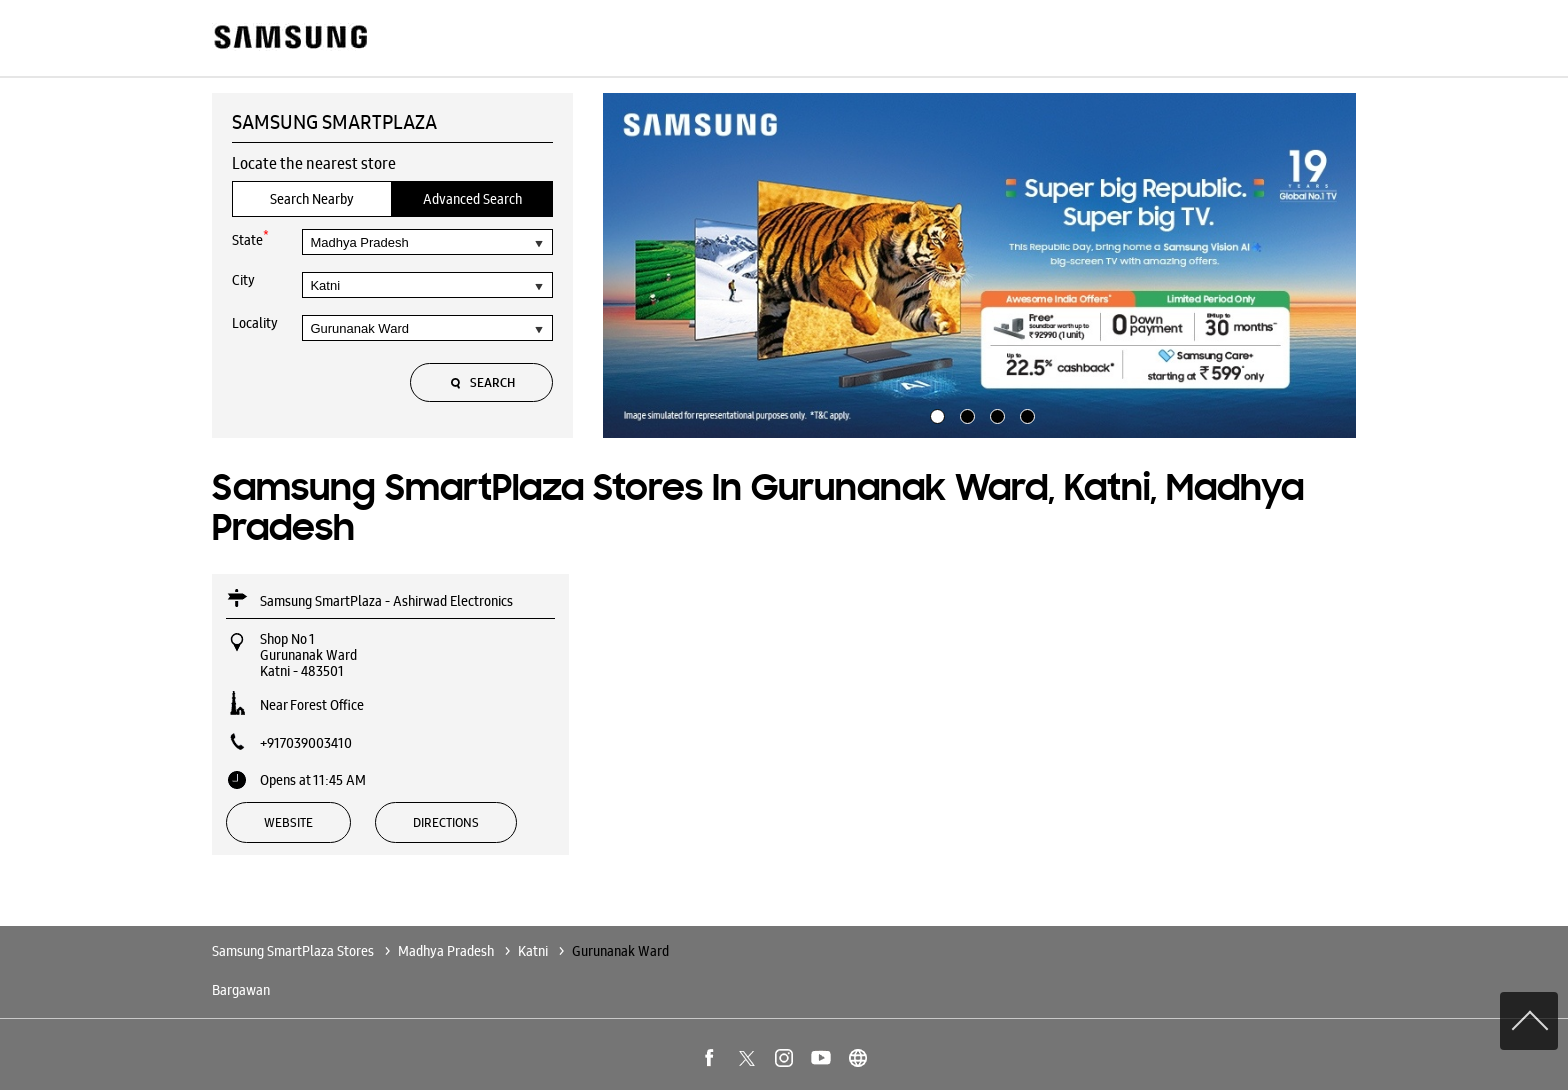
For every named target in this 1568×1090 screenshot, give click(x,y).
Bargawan (241, 990)
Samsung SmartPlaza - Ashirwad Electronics (386, 601)
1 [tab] (935, 414)
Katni (533, 951)
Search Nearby (312, 199)
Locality (255, 323)
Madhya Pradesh (446, 951)
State (250, 238)
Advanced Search (472, 199)
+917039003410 (306, 743)
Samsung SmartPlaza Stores (294, 951)
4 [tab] (1025, 414)
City (243, 280)
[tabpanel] (980, 266)
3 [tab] (995, 414)
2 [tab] (965, 414)
